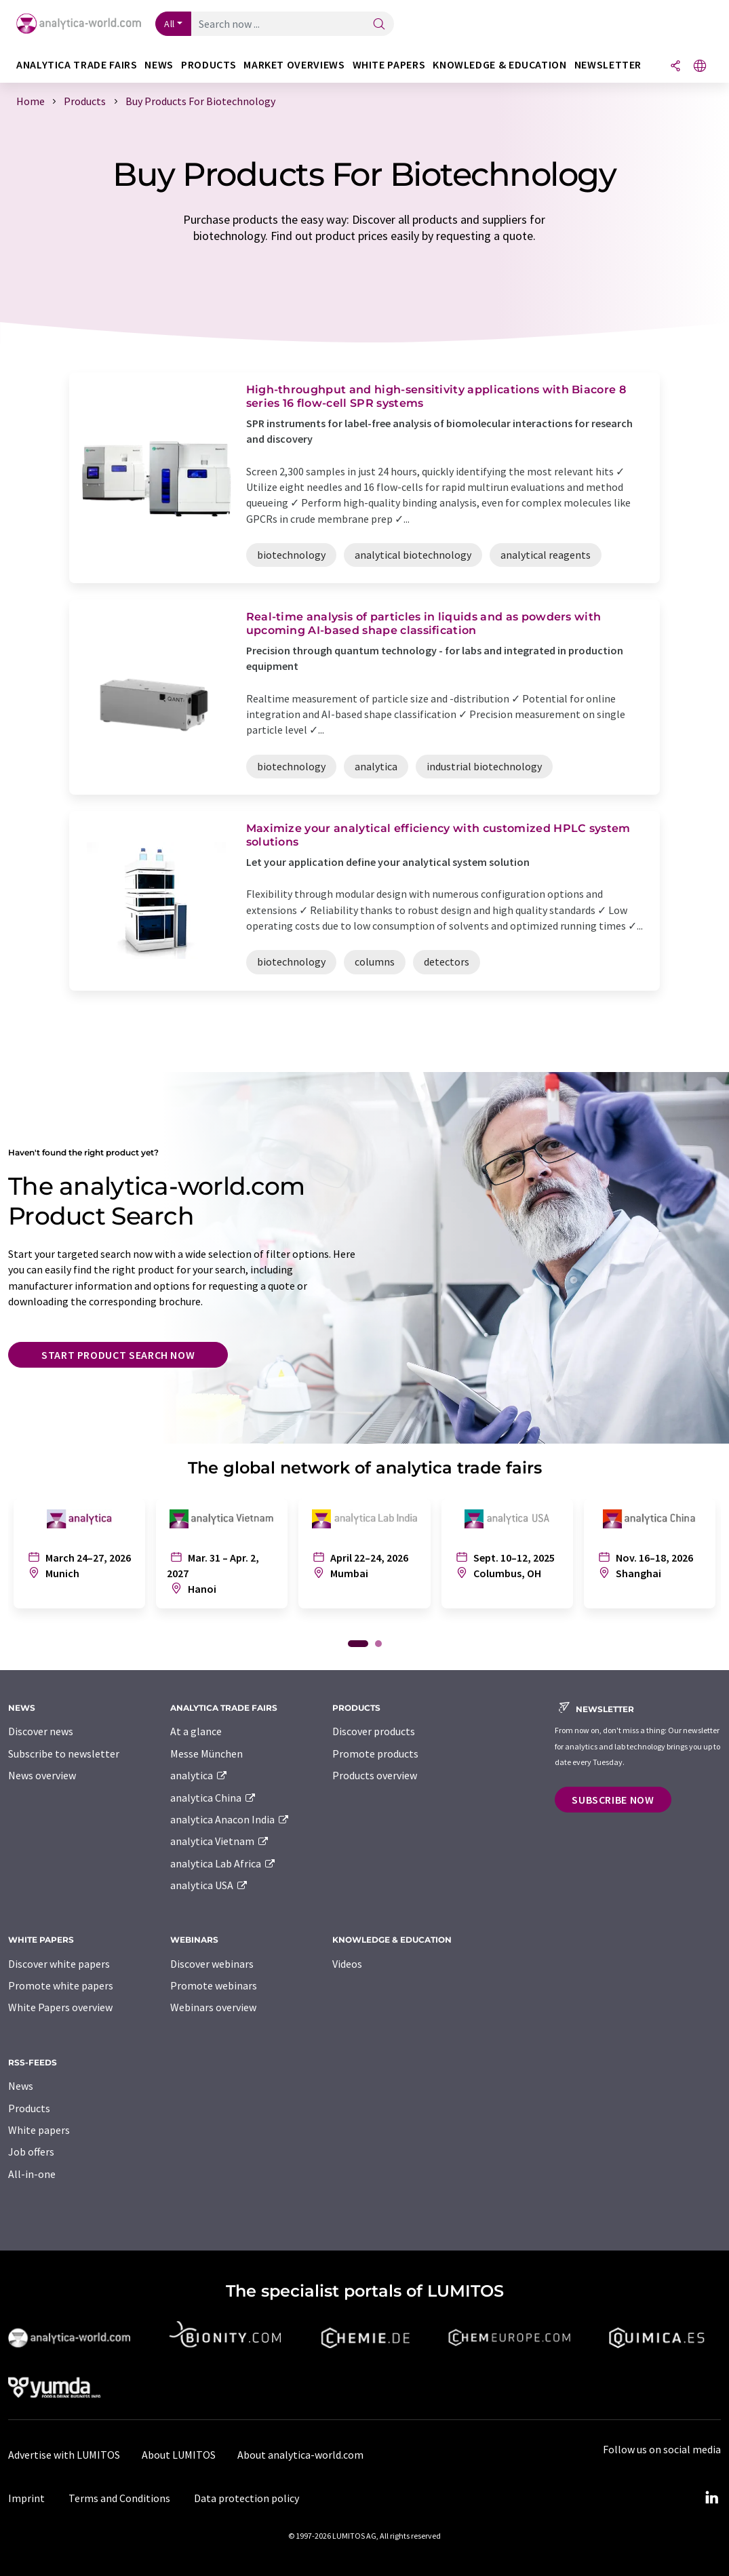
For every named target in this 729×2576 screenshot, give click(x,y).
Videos (347, 1963)
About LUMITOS (179, 2454)
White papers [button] (389, 64)
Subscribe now (613, 1799)
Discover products (373, 1731)
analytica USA (209, 1885)
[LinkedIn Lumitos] (711, 2498)
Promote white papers (60, 1985)
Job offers (31, 2151)
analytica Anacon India (230, 1819)
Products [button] (208, 64)
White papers (39, 2130)
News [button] (159, 64)
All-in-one (32, 2174)
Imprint (26, 2498)
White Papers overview (60, 2007)
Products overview (374, 1775)
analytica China (213, 1797)
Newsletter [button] (608, 64)
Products (29, 2108)
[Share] (675, 67)
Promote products (375, 1753)
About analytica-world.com (300, 2454)
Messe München (206, 1753)
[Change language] (699, 67)
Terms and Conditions (119, 2498)
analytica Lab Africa (223, 1863)
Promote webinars (213, 1985)
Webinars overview (213, 2007)
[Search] (379, 25)
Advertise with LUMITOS (64, 2454)
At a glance (196, 1731)
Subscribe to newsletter (63, 1753)
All (169, 24)
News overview (42, 1775)
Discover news (40, 1731)
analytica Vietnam (219, 1841)
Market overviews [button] (293, 64)
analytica (199, 1775)
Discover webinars (212, 1963)
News (20, 2086)
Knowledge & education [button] (499, 64)
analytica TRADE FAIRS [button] (76, 64)
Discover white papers (59, 1963)
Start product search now (118, 1355)
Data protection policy (246, 2498)
